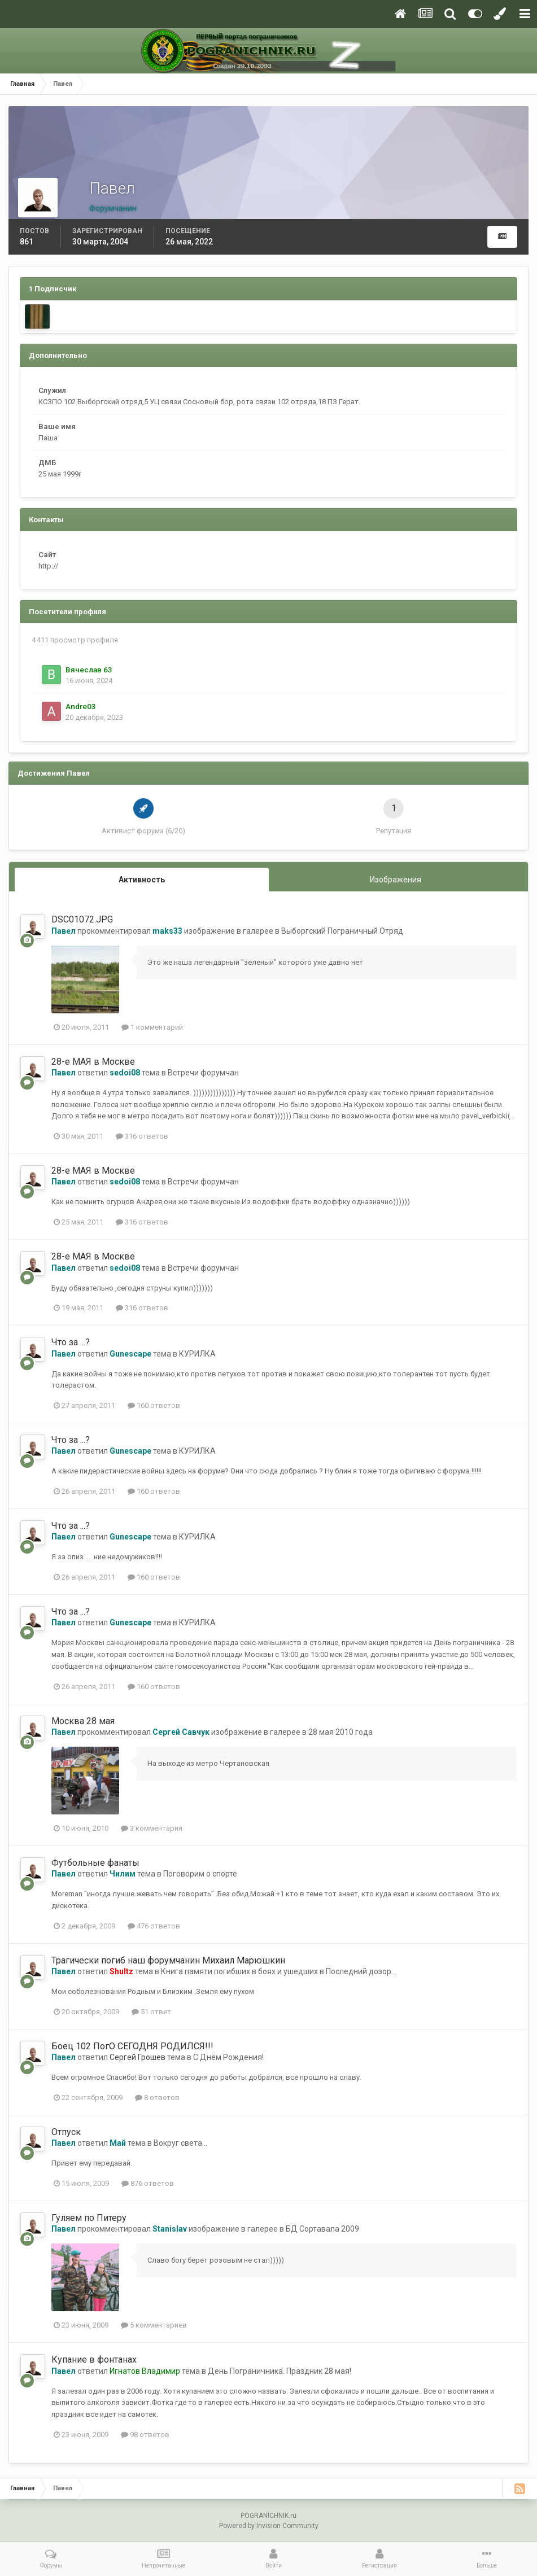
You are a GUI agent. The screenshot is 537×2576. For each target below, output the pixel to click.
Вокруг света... (180, 2143)
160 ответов (154, 1405)
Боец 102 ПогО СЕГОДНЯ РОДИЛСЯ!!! (132, 2046)
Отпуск (66, 2132)
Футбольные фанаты (95, 1862)
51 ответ (151, 2012)
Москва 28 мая (83, 1721)
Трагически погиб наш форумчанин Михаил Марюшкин (168, 1960)
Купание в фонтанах (94, 2359)
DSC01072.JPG (82, 919)
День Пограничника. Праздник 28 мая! (279, 2371)
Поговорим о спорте (200, 1873)
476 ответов (154, 1926)
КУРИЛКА (197, 1353)
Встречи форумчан (203, 1072)
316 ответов (142, 1136)
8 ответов (157, 2097)
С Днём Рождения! (228, 2057)
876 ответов (147, 2183)
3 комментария (151, 1828)
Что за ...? (70, 1342)
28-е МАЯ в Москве (93, 1061)
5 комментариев (154, 2325)
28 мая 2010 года (340, 1732)
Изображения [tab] (395, 879)
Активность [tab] (142, 879)
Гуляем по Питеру (88, 2217)
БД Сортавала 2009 (322, 2228)
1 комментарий (152, 1027)
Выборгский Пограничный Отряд (342, 930)
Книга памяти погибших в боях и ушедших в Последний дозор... (278, 1971)
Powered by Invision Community (268, 2526)
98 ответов (145, 2434)
